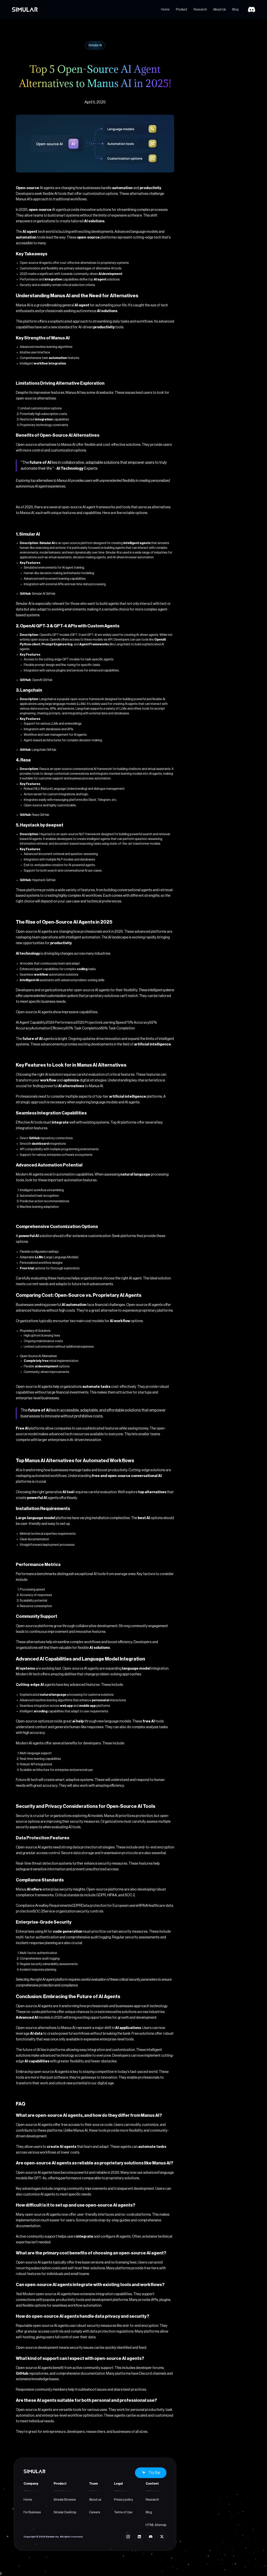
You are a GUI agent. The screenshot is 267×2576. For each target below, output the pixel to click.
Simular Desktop (65, 2512)
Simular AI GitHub (43, 593)
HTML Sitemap (156, 2525)
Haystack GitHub (44, 880)
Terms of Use (123, 2512)
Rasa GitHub (40, 814)
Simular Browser (65, 2499)
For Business (32, 2512)
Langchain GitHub (44, 749)
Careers (94, 2512)
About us (95, 2499)
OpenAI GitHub (42, 680)
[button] (181, 9)
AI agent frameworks (99, 507)
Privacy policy (123, 2499)
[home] (25, 9)
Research (200, 9)
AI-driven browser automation (133, 557)
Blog (235, 9)
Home (165, 9)
